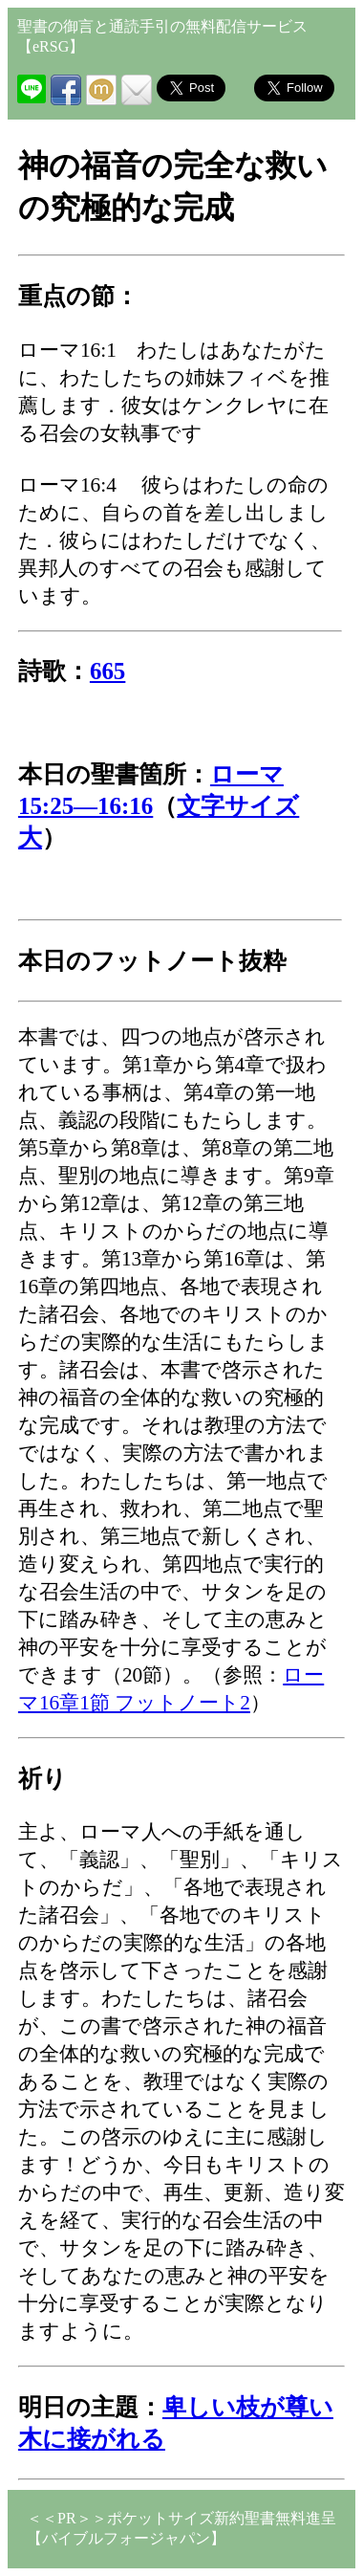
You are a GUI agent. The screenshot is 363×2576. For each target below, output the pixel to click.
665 (107, 671)
